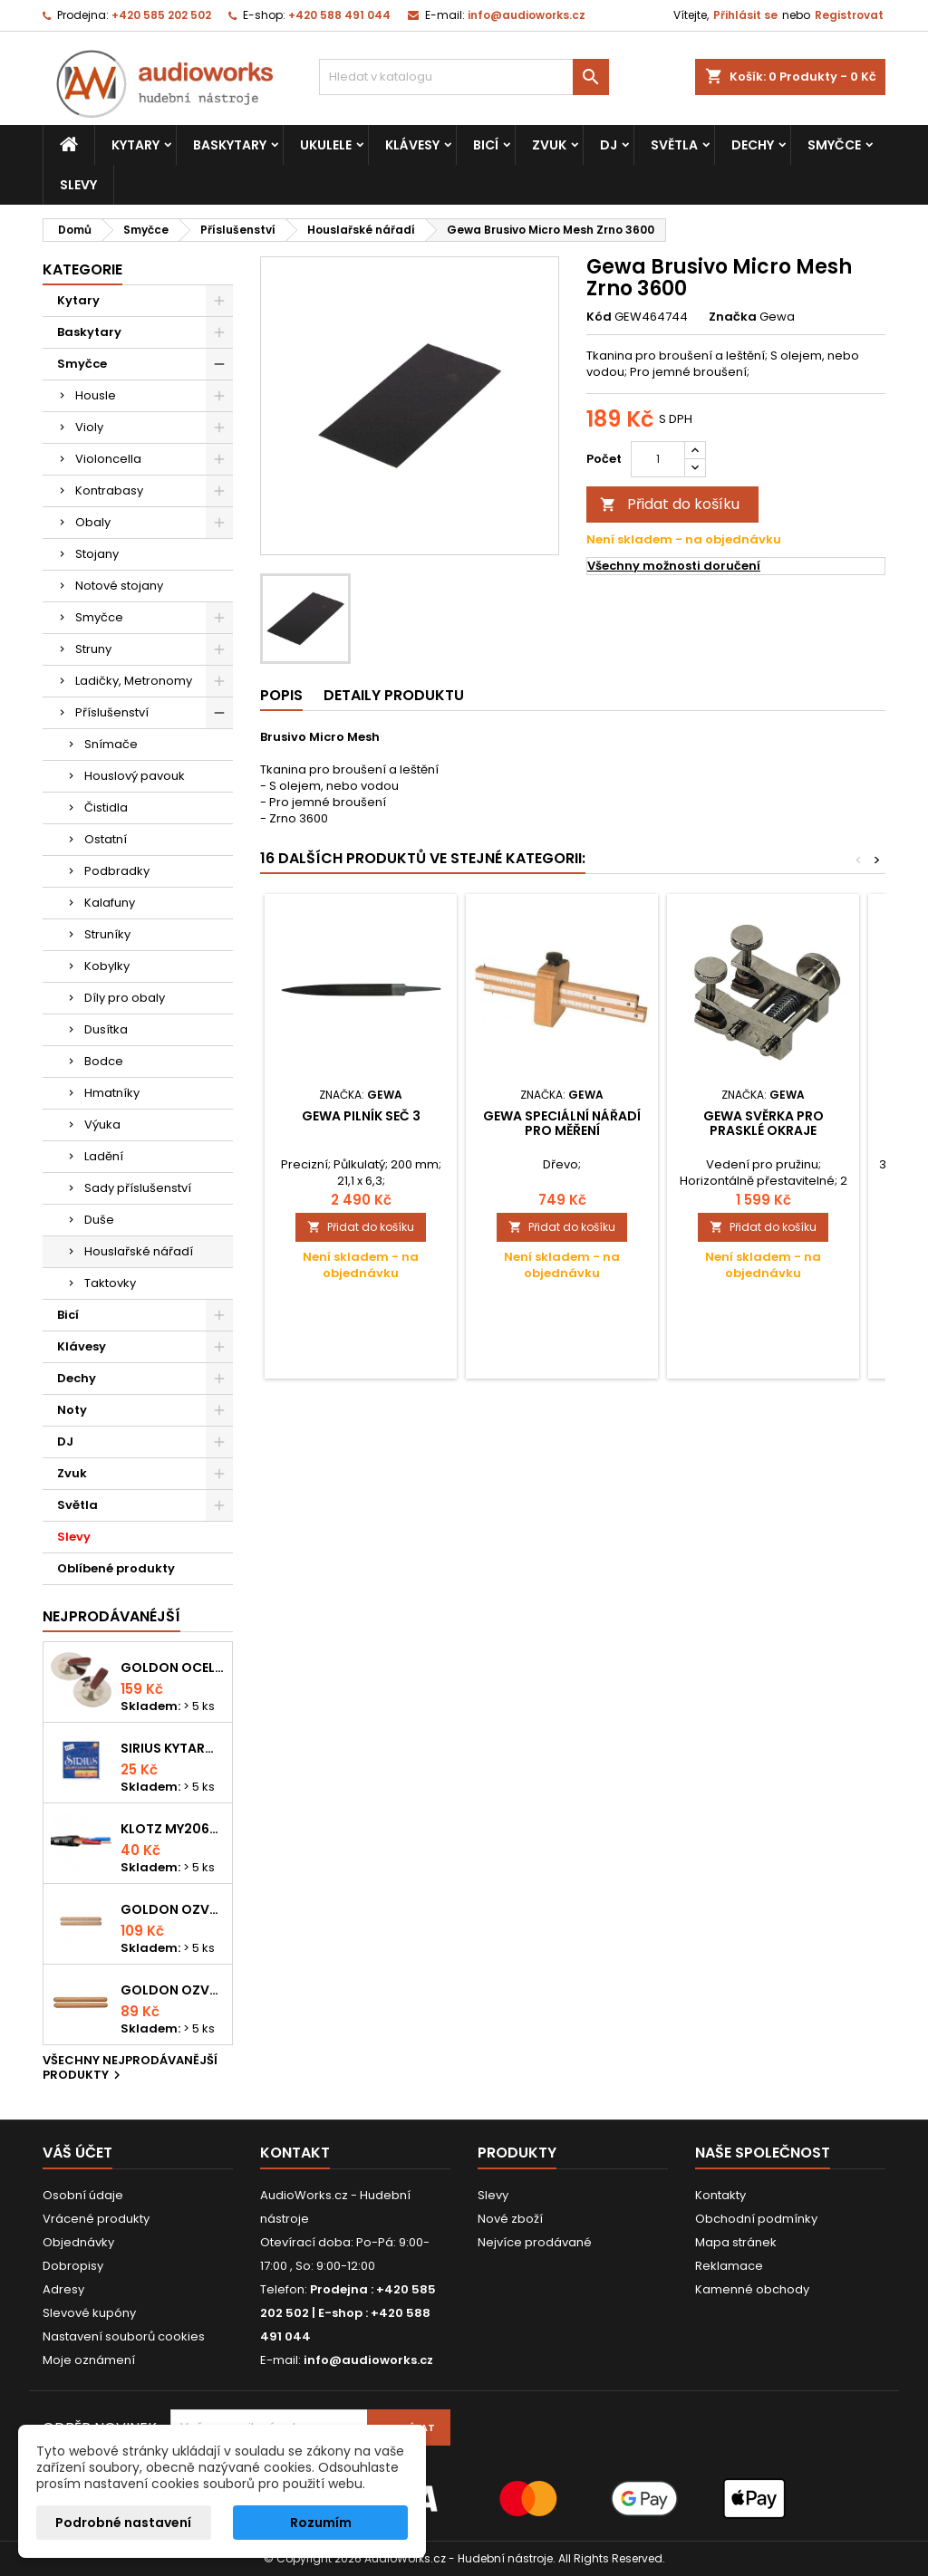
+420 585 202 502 (161, 15)
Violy (89, 427)
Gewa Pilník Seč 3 (361, 1116)
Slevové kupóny (89, 2312)
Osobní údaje (83, 2195)
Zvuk (549, 145)
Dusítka (106, 1029)
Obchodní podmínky (756, 2218)
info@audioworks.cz (526, 15)
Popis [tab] (281, 695)
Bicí (485, 145)
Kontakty (720, 2195)
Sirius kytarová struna (173, 1748)
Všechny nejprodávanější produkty (130, 2068)
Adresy (63, 2289)
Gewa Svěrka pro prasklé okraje (763, 1123)
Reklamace (729, 2265)
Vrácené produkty (96, 2218)
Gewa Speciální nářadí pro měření (562, 1123)
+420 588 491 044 (339, 15)
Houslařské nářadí (138, 1251)
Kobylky (107, 966)
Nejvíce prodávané (535, 2242)
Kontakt (295, 2152)
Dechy (752, 145)
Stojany (97, 553)
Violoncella (108, 458)
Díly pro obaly (124, 997)
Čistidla (106, 807)
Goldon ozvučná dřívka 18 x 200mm (173, 1909)
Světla (674, 145)
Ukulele (326, 145)
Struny (93, 649)
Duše (99, 1219)
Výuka (102, 1124)
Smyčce (834, 145)
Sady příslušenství (137, 1188)
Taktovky (110, 1283)
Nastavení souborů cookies (124, 2336)
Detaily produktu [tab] (394, 695)
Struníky (107, 934)
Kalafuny (109, 902)
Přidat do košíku (670, 504)
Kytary (135, 145)
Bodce (103, 1061)
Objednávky (78, 2242)
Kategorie (82, 269)
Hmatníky (112, 1092)
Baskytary (229, 145)
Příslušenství (112, 712)
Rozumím (321, 2523)
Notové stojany (119, 585)
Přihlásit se (745, 15)
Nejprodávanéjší (111, 1616)
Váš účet (77, 2152)
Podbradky (117, 870)
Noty (72, 1409)
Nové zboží (510, 2218)
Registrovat (849, 15)
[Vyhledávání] (464, 77)
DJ (608, 145)
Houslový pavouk (134, 775)
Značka (733, 317)
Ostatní (105, 839)
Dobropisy (73, 2265)
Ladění (103, 1156)
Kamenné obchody (752, 2289)
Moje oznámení (89, 2360)
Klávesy (412, 145)
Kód (599, 317)
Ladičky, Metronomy (133, 680)
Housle (95, 395)
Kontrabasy (109, 490)
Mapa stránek (736, 2242)
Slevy (78, 185)
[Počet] (658, 459)
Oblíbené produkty (116, 1568)
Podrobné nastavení (123, 2523)
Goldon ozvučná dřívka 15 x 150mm (173, 1990)
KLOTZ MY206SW (173, 1828)
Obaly (93, 522)
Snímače (111, 744)
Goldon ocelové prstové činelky (173, 1667)
